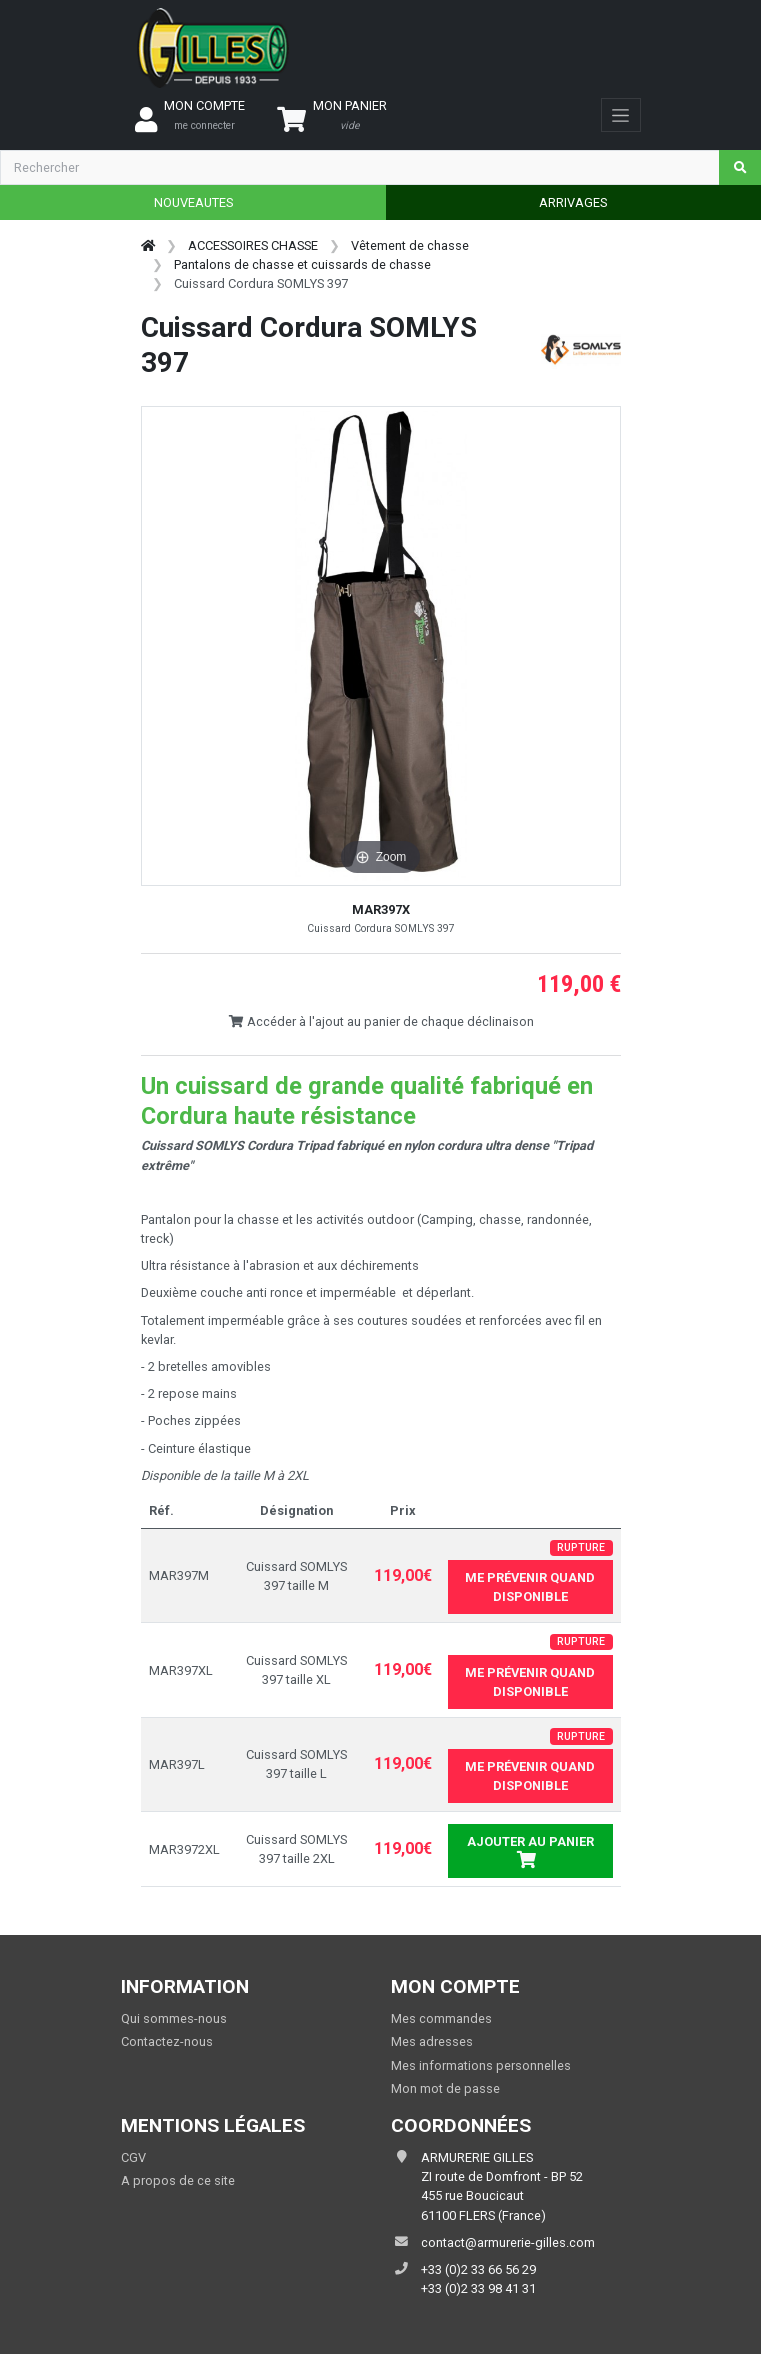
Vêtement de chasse (410, 245)
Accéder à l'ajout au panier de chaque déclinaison (381, 1021)
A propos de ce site (178, 2180)
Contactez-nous (167, 2041)
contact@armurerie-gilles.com (508, 2242)
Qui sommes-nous (174, 2018)
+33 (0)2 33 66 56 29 (478, 2269)
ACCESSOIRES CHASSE (253, 245)
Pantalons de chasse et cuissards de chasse (302, 264)
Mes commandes (441, 2018)
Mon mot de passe (445, 2088)
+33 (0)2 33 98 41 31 (478, 2288)
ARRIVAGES (573, 202)
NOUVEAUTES (193, 202)
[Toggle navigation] (620, 115)
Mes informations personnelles (481, 2065)
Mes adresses (432, 2041)
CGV (133, 2157)
